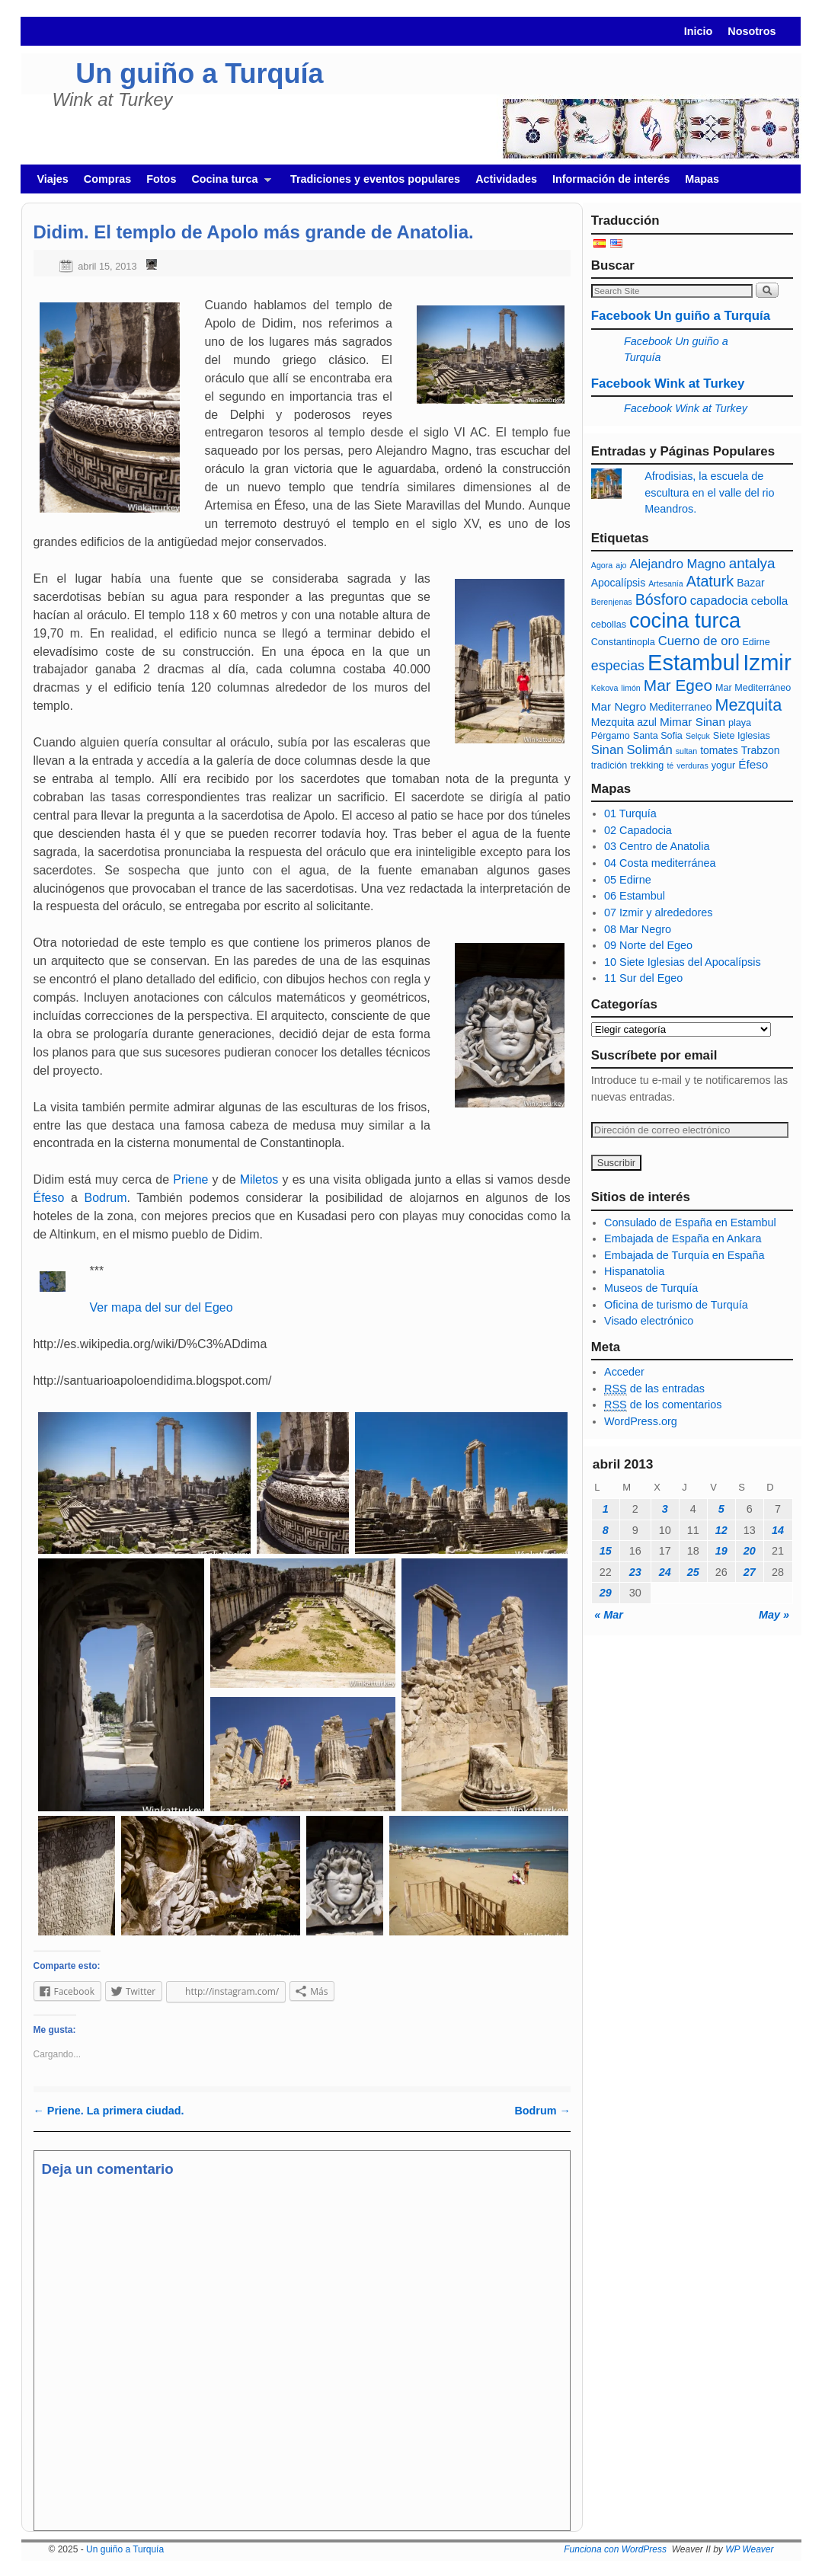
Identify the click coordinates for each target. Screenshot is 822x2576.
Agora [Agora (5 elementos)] (602, 565)
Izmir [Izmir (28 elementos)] (767, 662)
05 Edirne (627, 880)
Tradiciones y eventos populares (375, 179)
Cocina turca (227, 183)
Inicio (698, 31)
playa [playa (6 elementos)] (739, 723)
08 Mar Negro (637, 929)
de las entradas (654, 1388)
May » (774, 1615)
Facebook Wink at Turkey (668, 383)
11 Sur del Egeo (643, 978)
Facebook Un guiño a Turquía (680, 315)
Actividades (506, 179)
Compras (107, 179)
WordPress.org (640, 1421)
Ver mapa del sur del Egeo (161, 1307)
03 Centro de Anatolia (656, 846)
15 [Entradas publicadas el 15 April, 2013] (606, 1551)
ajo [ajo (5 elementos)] (621, 565)
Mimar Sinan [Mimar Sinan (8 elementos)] (692, 721)
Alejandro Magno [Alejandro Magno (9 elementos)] (677, 564)
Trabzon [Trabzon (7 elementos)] (760, 750)
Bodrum (106, 1197)
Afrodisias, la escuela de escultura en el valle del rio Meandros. (709, 492)
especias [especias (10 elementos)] (617, 665)
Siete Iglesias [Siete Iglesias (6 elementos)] (741, 735)
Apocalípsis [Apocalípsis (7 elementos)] (618, 583)
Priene (190, 1179)
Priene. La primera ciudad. (109, 2111)
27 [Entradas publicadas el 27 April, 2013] (750, 1572)
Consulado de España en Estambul (690, 1222)
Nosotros (752, 31)
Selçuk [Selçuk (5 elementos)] (698, 735)
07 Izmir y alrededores (658, 912)
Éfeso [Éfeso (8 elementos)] (753, 764)
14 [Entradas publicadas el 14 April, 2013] (778, 1530)
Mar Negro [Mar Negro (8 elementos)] (618, 706)
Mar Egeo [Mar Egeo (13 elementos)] (678, 685)
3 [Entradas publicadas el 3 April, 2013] (665, 1509)
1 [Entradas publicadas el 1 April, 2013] (606, 1509)
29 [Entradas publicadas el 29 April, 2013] (606, 1593)
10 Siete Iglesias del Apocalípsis (682, 962)
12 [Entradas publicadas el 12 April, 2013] (721, 1530)
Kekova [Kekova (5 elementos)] (605, 687)
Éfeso (49, 1197)
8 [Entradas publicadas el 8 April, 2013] (606, 1530)
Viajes (53, 179)
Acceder (624, 1372)
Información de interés (611, 179)
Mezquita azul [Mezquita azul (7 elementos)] (624, 722)
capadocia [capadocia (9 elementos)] (719, 600)
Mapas (702, 179)
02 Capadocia (638, 830)
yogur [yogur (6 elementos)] (723, 765)
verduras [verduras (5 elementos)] (692, 765)
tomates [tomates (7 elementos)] (719, 750)
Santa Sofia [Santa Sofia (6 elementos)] (658, 735)
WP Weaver (749, 2549)
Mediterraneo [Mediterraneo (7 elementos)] (680, 707)
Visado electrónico (648, 1321)
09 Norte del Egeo (648, 945)
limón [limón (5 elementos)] (630, 687)
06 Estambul (634, 896)
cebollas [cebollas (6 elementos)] (608, 624)
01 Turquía (630, 813)
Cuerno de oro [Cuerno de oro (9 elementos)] (699, 641)
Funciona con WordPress (615, 2549)
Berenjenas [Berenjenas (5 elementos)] (611, 601)
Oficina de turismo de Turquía (676, 1305)
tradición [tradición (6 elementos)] (609, 765)
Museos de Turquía (651, 1288)
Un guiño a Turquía (199, 73)
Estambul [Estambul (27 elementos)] (694, 662)
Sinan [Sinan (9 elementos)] (607, 750)
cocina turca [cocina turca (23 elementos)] (684, 620)
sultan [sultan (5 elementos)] (686, 751)
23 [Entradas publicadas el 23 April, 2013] (635, 1572)
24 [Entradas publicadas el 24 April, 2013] (665, 1572)
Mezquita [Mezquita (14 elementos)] (748, 704)
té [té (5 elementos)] (670, 765)
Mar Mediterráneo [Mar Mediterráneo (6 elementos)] (753, 687)
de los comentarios (662, 1404)
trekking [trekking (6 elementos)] (647, 765)
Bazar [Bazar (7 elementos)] (750, 583)
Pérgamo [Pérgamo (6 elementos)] (610, 735)
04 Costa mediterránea (659, 863)
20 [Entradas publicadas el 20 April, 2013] (750, 1551)
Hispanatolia (634, 1271)
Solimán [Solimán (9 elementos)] (649, 750)
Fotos (161, 179)
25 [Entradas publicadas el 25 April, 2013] (693, 1572)
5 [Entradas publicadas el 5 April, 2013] (721, 1509)
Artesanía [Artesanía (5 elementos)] (665, 583)
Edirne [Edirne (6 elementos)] (755, 642)
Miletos (259, 1179)
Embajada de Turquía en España (684, 1255)
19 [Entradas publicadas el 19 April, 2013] (721, 1551)
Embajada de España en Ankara (682, 1238)
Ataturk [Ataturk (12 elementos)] (710, 581)
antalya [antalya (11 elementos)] (752, 563)
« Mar (608, 1615)
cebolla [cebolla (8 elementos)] (769, 600)
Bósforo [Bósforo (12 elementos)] (661, 599)
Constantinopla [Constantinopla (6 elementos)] (623, 642)
